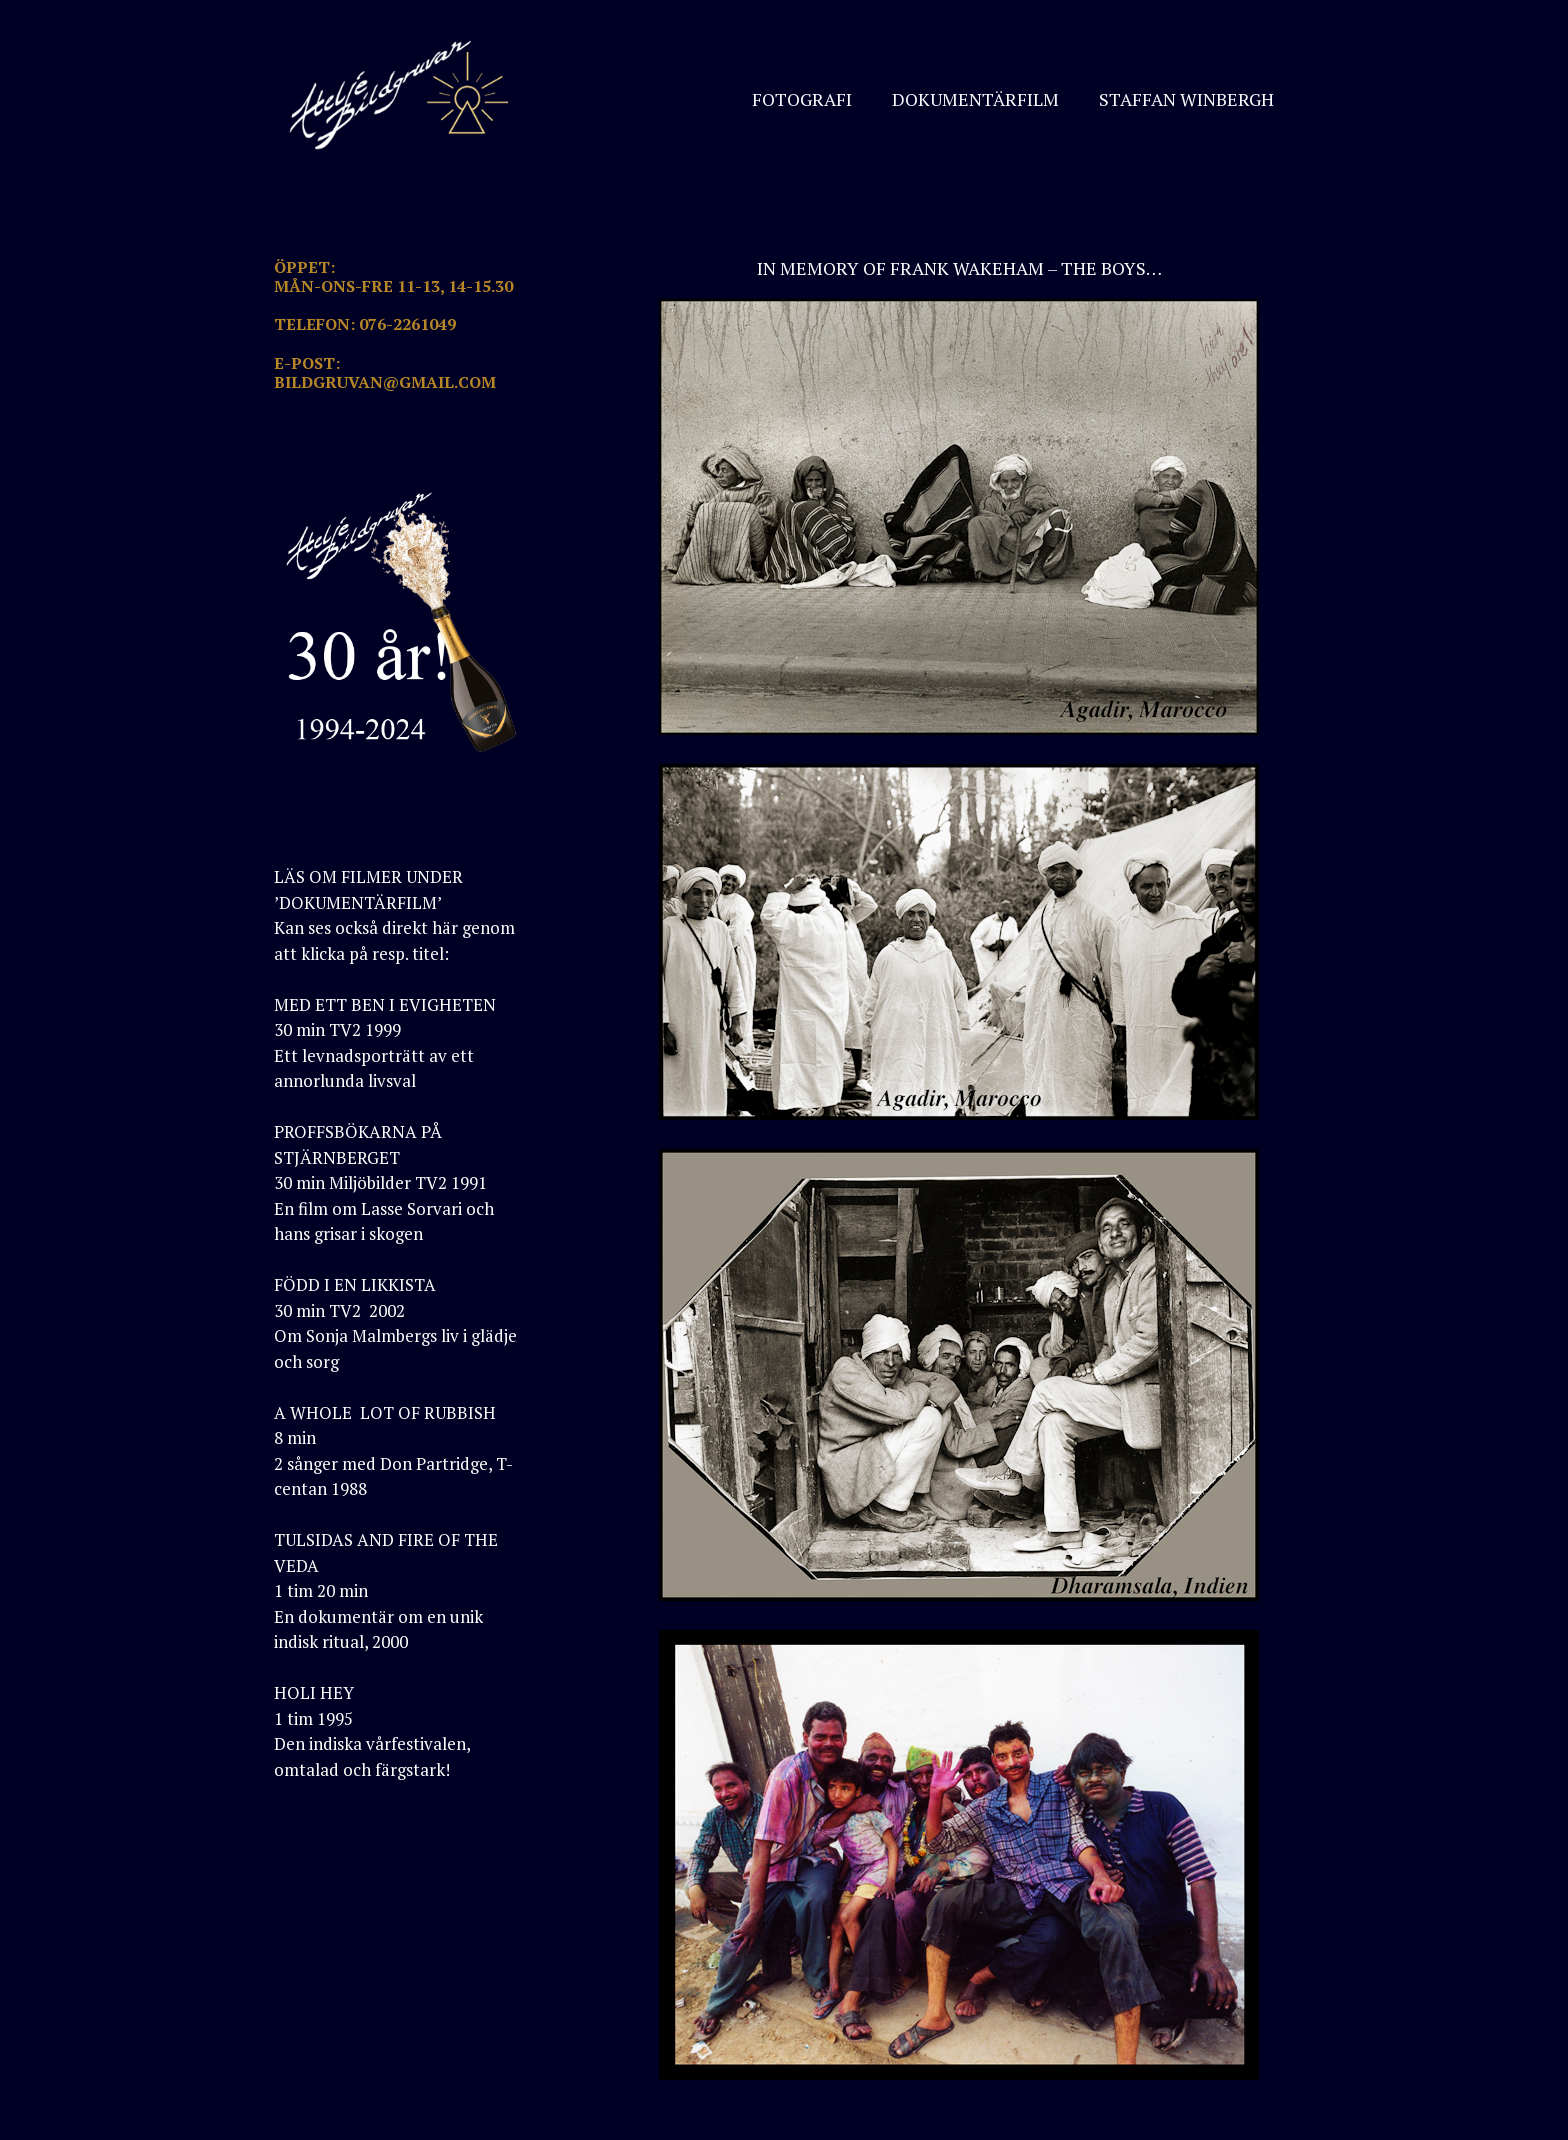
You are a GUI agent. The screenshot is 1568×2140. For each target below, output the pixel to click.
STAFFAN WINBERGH (1186, 99)
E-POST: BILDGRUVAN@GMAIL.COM (385, 372)
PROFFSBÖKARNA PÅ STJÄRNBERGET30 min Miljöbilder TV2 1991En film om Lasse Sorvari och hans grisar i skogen (384, 1182)
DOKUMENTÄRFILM (975, 99)
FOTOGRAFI (802, 99)
